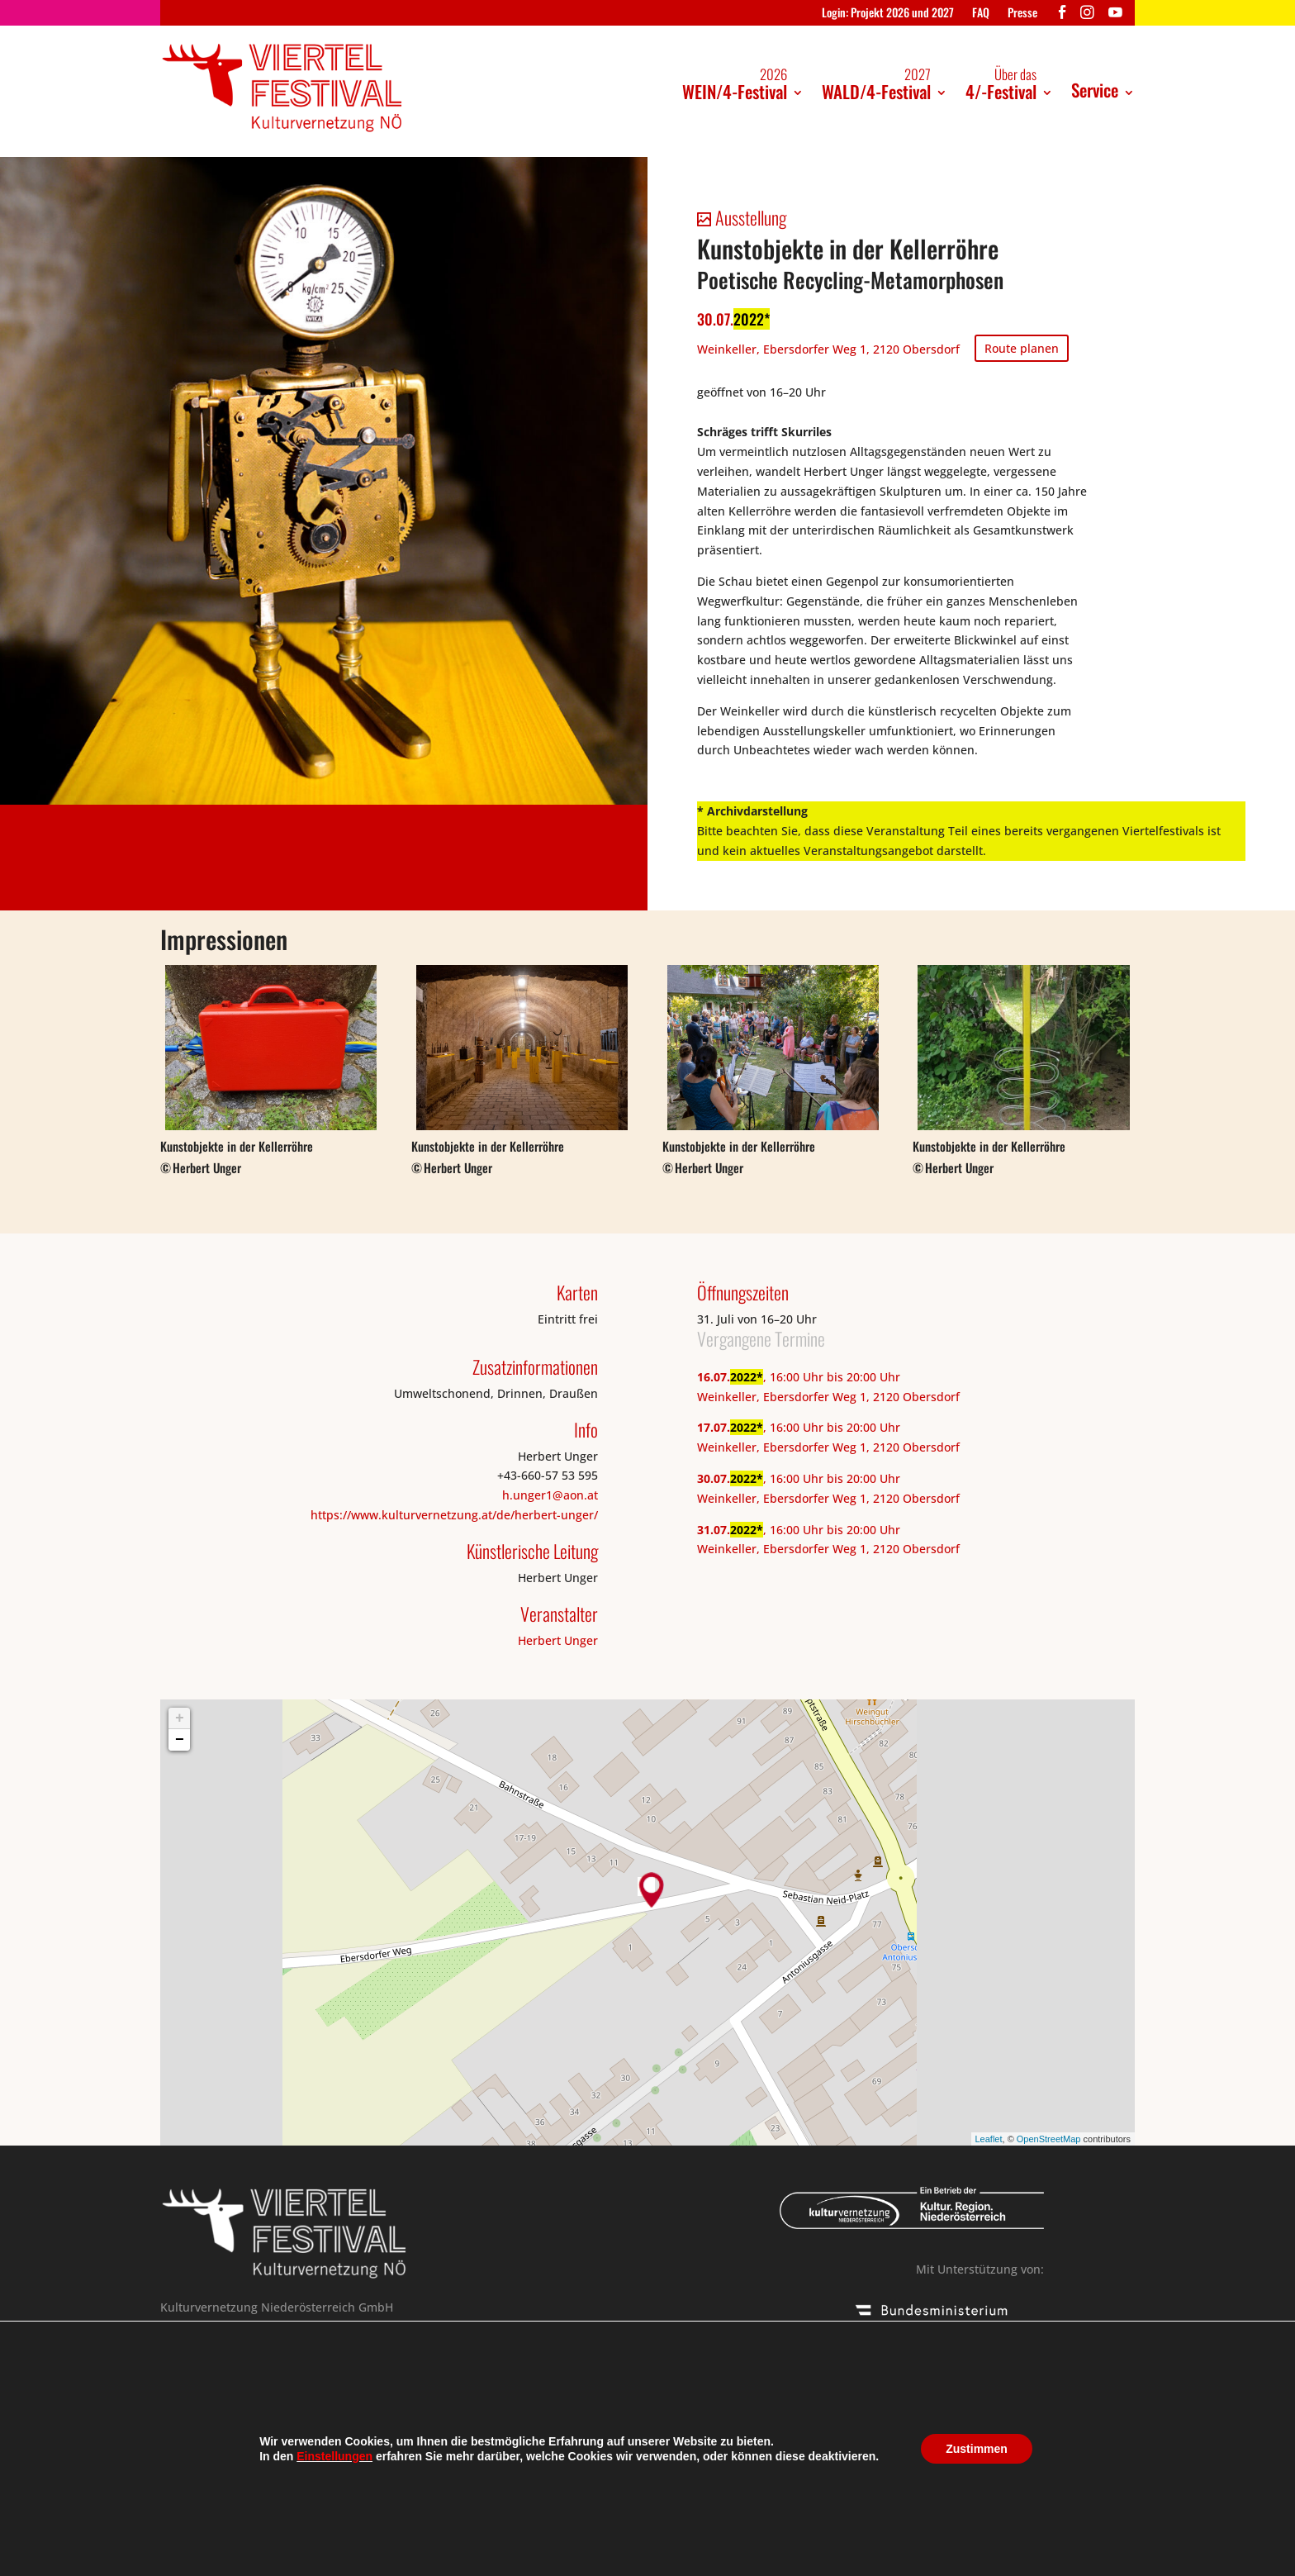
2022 (748, 319)
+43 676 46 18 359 (329, 2397)
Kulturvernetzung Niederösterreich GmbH (493, 2558)
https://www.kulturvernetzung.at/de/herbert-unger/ (454, 1515)
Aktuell (476, 2519)
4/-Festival (1000, 84)
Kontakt (607, 2519)
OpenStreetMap (1049, 2139)
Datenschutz (393, 2519)
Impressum (296, 2519)
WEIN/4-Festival (734, 84)
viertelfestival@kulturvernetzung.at (272, 2417)
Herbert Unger (558, 1640)
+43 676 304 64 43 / (225, 2397)
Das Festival (200, 2519)
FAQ (980, 14)
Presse (1022, 14)
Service (1094, 89)
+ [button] (179, 1718)
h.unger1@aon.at (550, 1495)
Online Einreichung (230, 2437)
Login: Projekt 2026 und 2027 (888, 14)
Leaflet (989, 2139)
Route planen (1021, 348)
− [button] (179, 1740)
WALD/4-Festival (876, 84)
